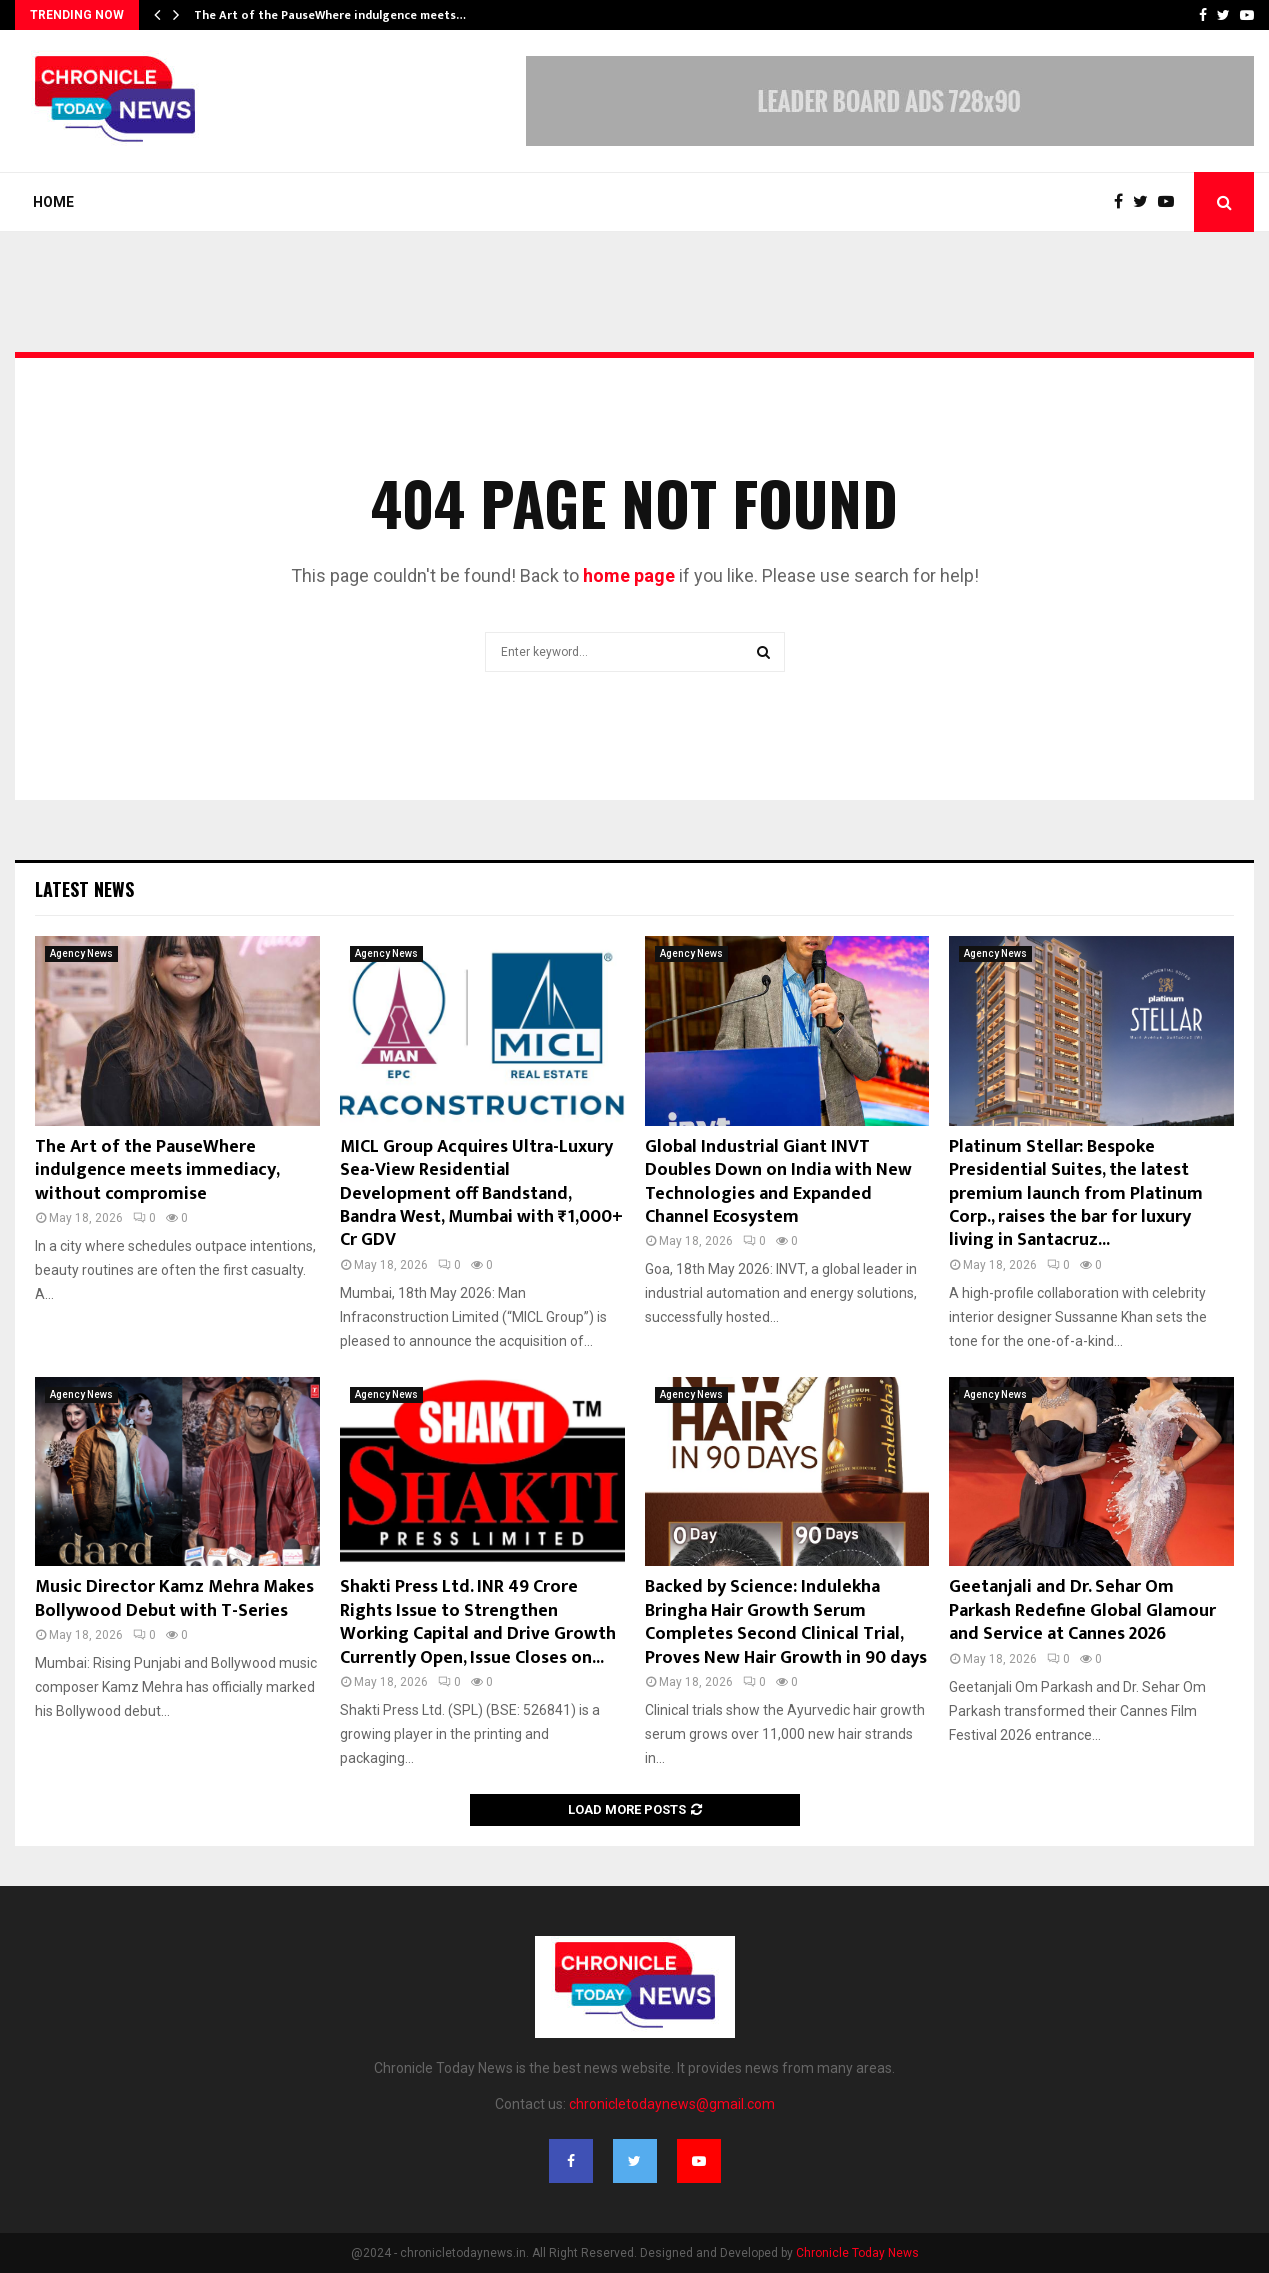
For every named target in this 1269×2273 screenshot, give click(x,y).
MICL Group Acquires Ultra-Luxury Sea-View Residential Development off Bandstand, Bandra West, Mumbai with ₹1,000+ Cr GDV (481, 1194)
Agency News (81, 953)
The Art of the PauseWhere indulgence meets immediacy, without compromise (157, 1170)
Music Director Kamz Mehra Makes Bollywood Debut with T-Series (174, 1598)
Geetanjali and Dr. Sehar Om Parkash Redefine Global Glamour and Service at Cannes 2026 (1082, 1610)
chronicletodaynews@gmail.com (672, 2104)
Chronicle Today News (857, 2253)
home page (629, 575)
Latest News (84, 889)
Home (53, 202)
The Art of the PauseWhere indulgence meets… (330, 15)
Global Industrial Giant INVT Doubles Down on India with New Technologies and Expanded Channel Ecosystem (778, 1182)
